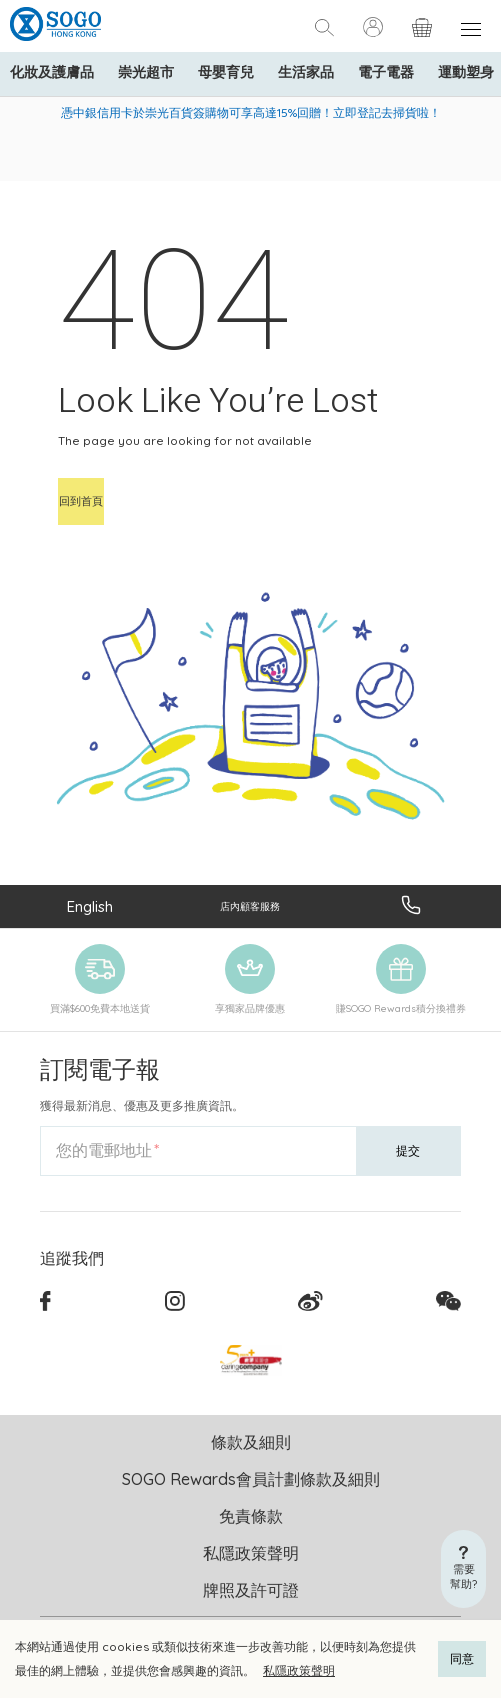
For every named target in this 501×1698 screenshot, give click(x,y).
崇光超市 (146, 72)
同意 (462, 1658)
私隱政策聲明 (299, 1670)
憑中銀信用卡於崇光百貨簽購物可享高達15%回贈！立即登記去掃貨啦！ (251, 112)
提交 (408, 1150)
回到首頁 (81, 501)
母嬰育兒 (226, 72)
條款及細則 (251, 1442)
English (90, 906)
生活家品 (306, 72)
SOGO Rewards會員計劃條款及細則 (251, 1479)
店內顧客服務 (250, 906)
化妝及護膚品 (52, 72)
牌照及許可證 (251, 1590)
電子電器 (386, 72)
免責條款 (251, 1516)
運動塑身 (466, 72)
